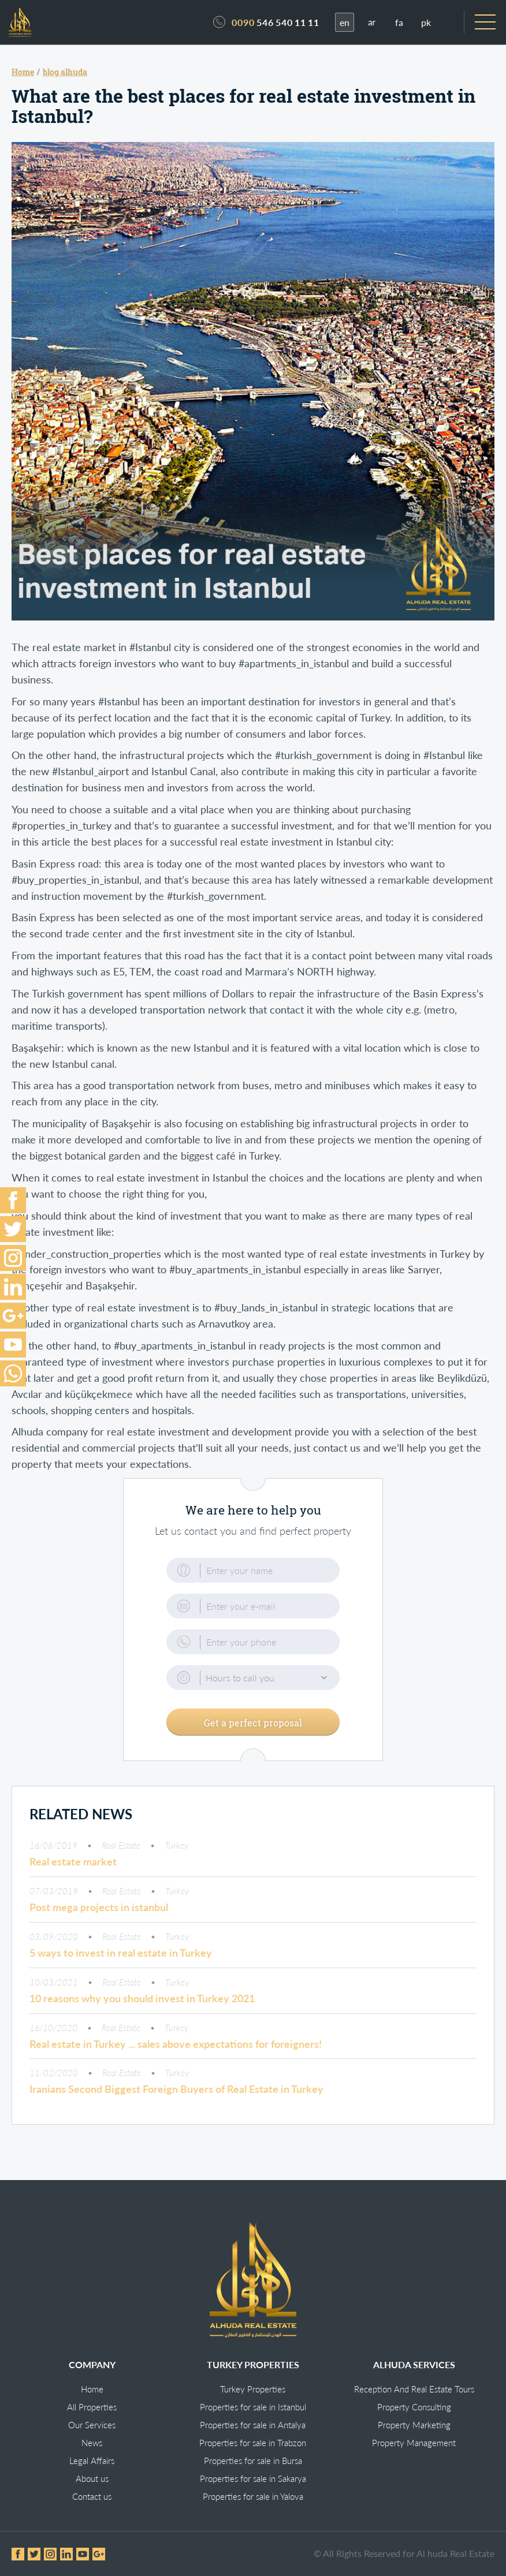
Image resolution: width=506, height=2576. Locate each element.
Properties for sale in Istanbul (253, 2407)
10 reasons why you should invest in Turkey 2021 (142, 2004)
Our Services (92, 2425)
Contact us (91, 2497)
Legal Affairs (91, 2461)
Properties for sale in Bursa (253, 2461)
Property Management (414, 2443)
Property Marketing (414, 2425)
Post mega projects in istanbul (98, 1913)
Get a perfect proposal (253, 1728)
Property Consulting (414, 2407)
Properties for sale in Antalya (253, 2425)
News (91, 2443)
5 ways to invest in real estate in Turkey (120, 1959)
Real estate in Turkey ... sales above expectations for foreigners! (175, 2050)
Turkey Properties (252, 2389)
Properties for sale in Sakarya (253, 2479)
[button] (253, 1685)
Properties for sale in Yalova (253, 2497)
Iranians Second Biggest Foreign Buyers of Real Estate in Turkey (176, 2095)
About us (92, 2479)
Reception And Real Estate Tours (414, 2389)
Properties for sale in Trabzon (252, 2443)
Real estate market (73, 1867)
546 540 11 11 (275, 25)
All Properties (92, 2407)
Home (92, 2389)
